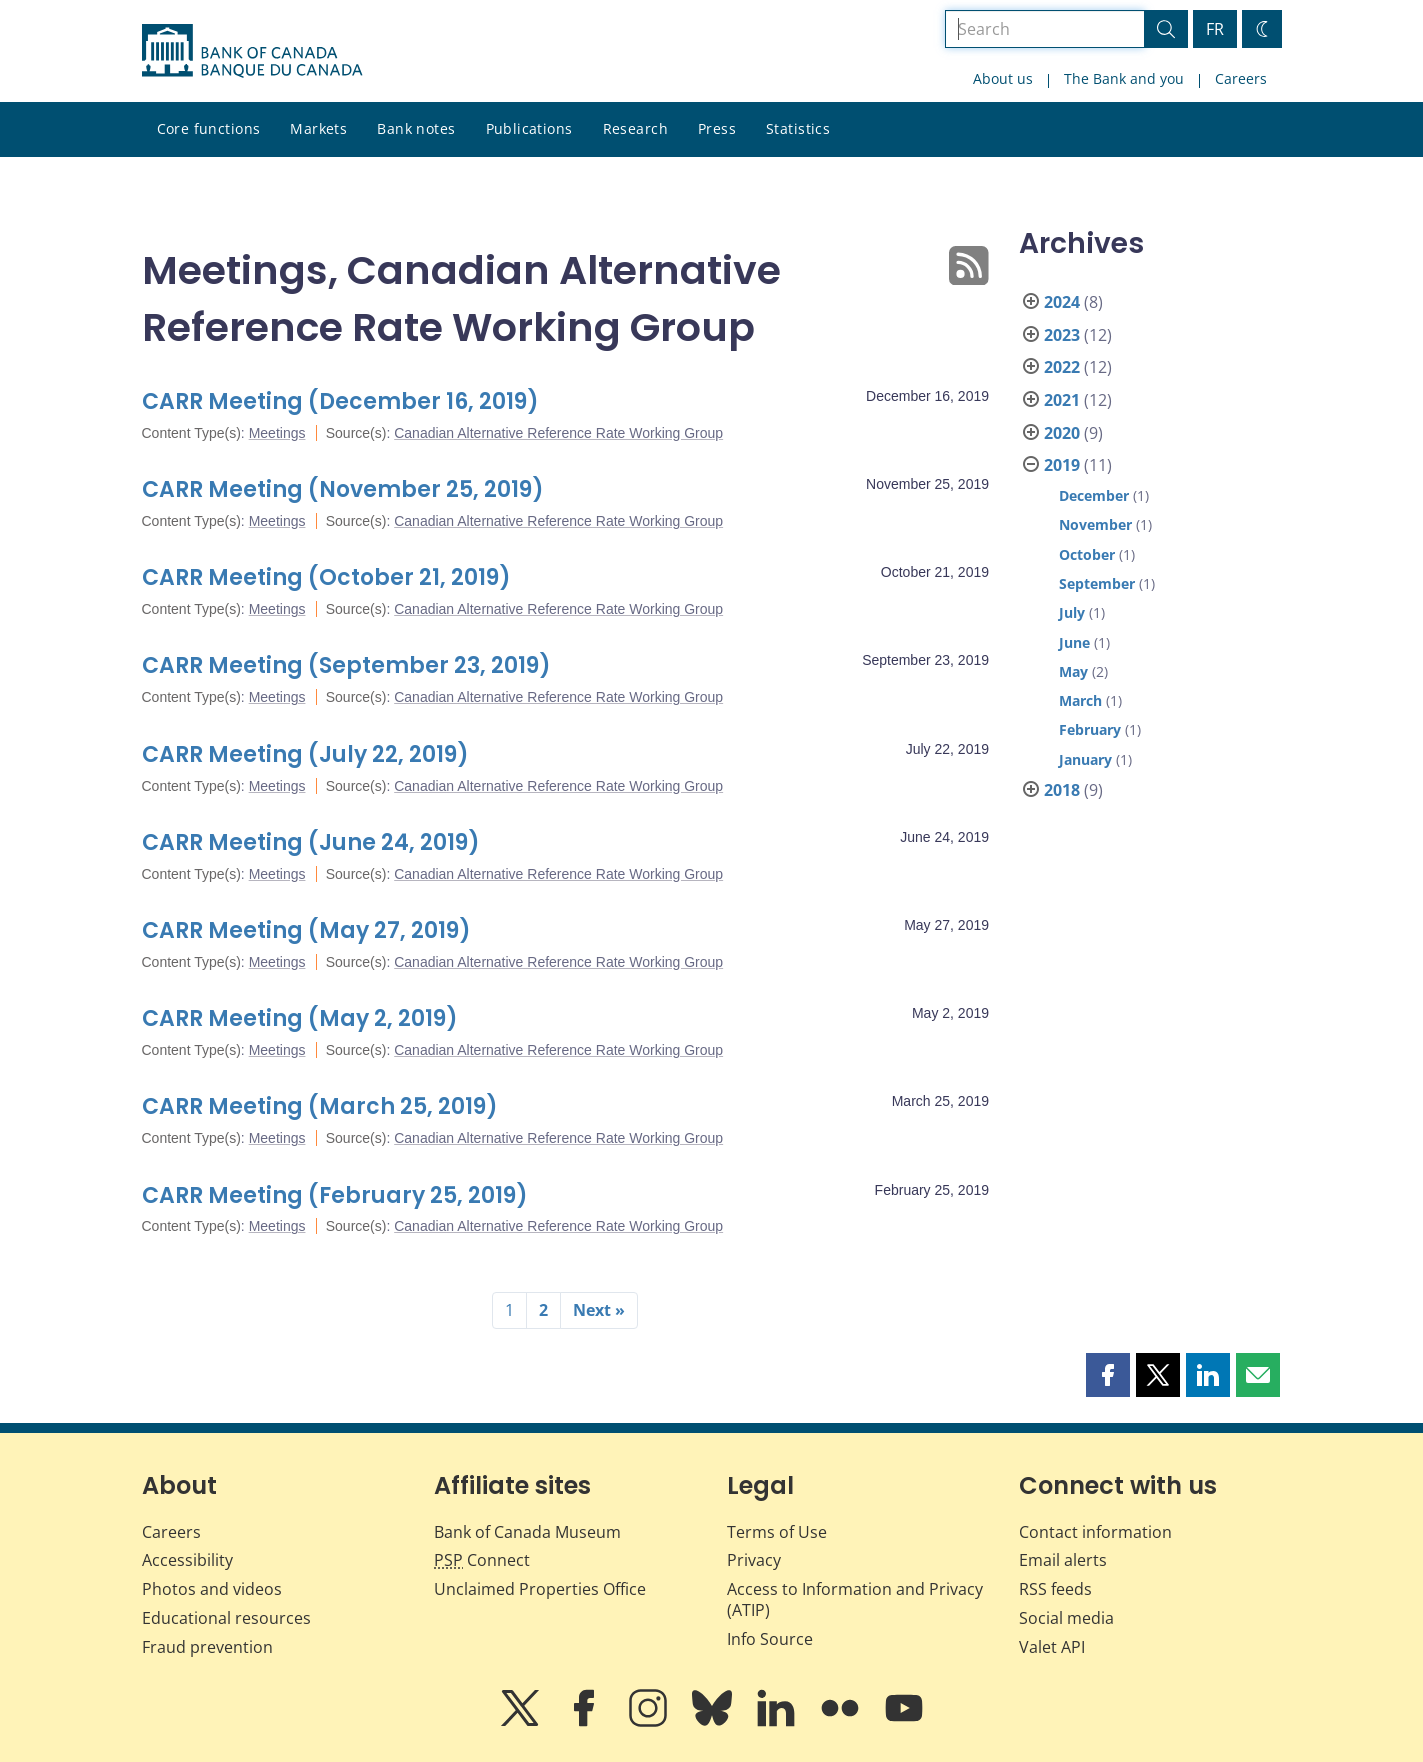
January (1085, 759)
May (1073, 671)
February (1090, 729)
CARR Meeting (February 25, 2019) (335, 1195)
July (1072, 612)
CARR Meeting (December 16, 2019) (340, 401)
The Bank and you (1124, 78)
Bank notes (416, 128)
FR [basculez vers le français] (1215, 29)
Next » (599, 1310)
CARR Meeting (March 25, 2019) (320, 1106)
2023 (1062, 335)
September (1097, 583)
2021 (1062, 400)
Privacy (754, 1560)
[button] (1108, 1375)
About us (1003, 78)
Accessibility (187, 1560)
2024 (1062, 302)
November (1095, 524)
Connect (482, 1560)
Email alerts (1063, 1560)
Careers (1241, 78)
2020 (1062, 433)
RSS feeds (1055, 1589)
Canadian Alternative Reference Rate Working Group (558, 433)
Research (635, 128)
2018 (1062, 790)
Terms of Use (777, 1532)
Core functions (209, 128)
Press (717, 128)
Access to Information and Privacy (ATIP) (855, 1599)
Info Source (770, 1639)
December (1094, 495)
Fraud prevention (207, 1647)
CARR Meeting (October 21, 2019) (326, 577)
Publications (529, 128)
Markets (318, 128)
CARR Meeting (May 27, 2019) (306, 930)
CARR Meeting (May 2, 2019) (300, 1018)
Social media (1066, 1618)
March (1080, 700)
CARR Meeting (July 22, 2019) (305, 754)
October (1087, 554)
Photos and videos (212, 1589)
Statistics (798, 128)
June (1074, 642)
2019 (1062, 465)
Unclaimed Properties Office (540, 1589)
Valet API (1052, 1647)
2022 (1062, 367)
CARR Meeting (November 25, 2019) (343, 489)
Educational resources (226, 1618)
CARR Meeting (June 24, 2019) (311, 842)
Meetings (277, 433)
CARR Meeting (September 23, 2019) (346, 665)
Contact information (1095, 1532)
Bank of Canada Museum (527, 1532)
